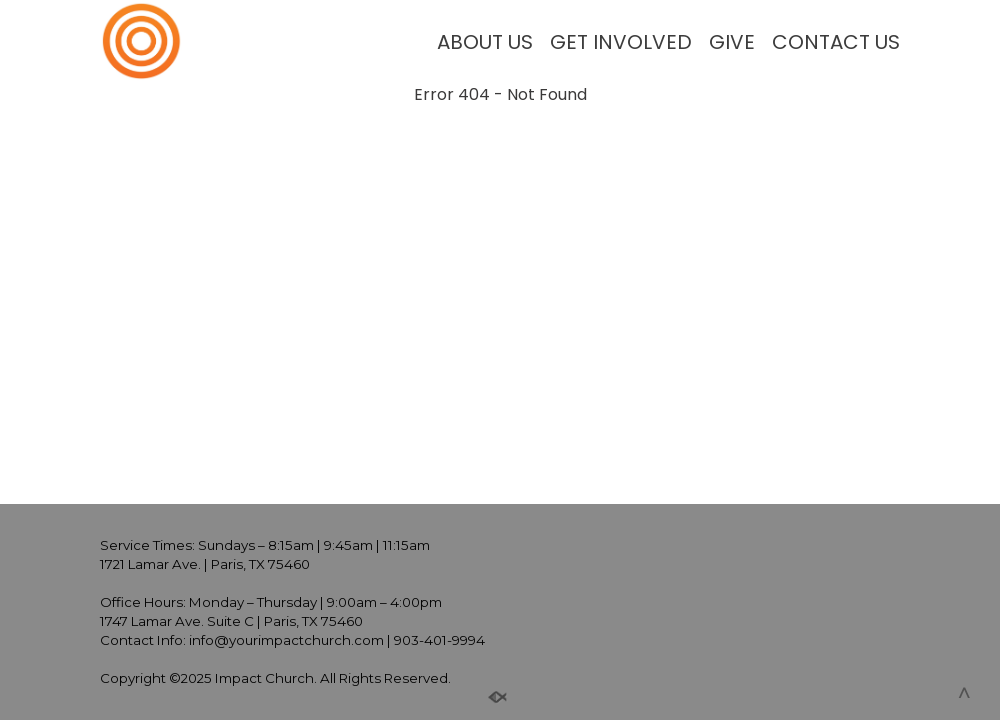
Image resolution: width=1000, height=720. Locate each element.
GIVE (732, 42)
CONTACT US (836, 42)
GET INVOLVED (621, 42)
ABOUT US (485, 42)
